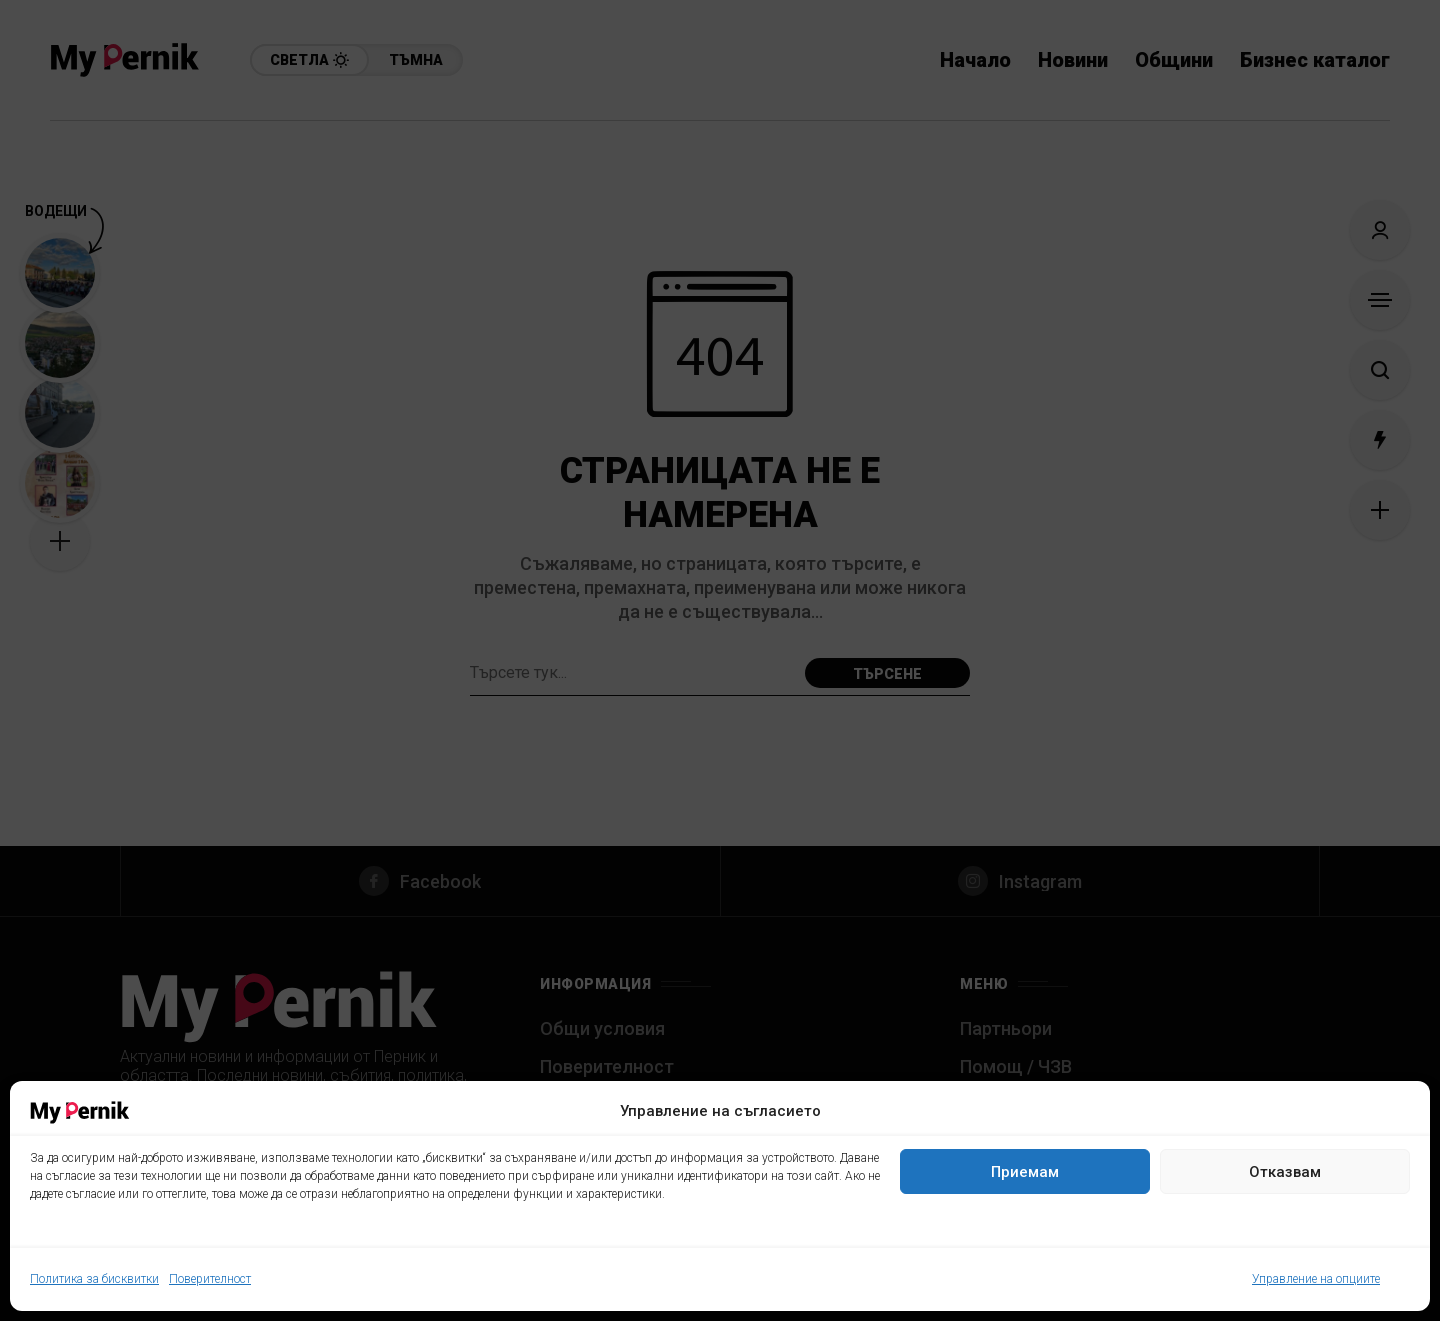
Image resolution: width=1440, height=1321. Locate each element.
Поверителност (210, 1279)
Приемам (1025, 1172)
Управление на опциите (1316, 1279)
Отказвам (1285, 1172)
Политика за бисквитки (94, 1279)
